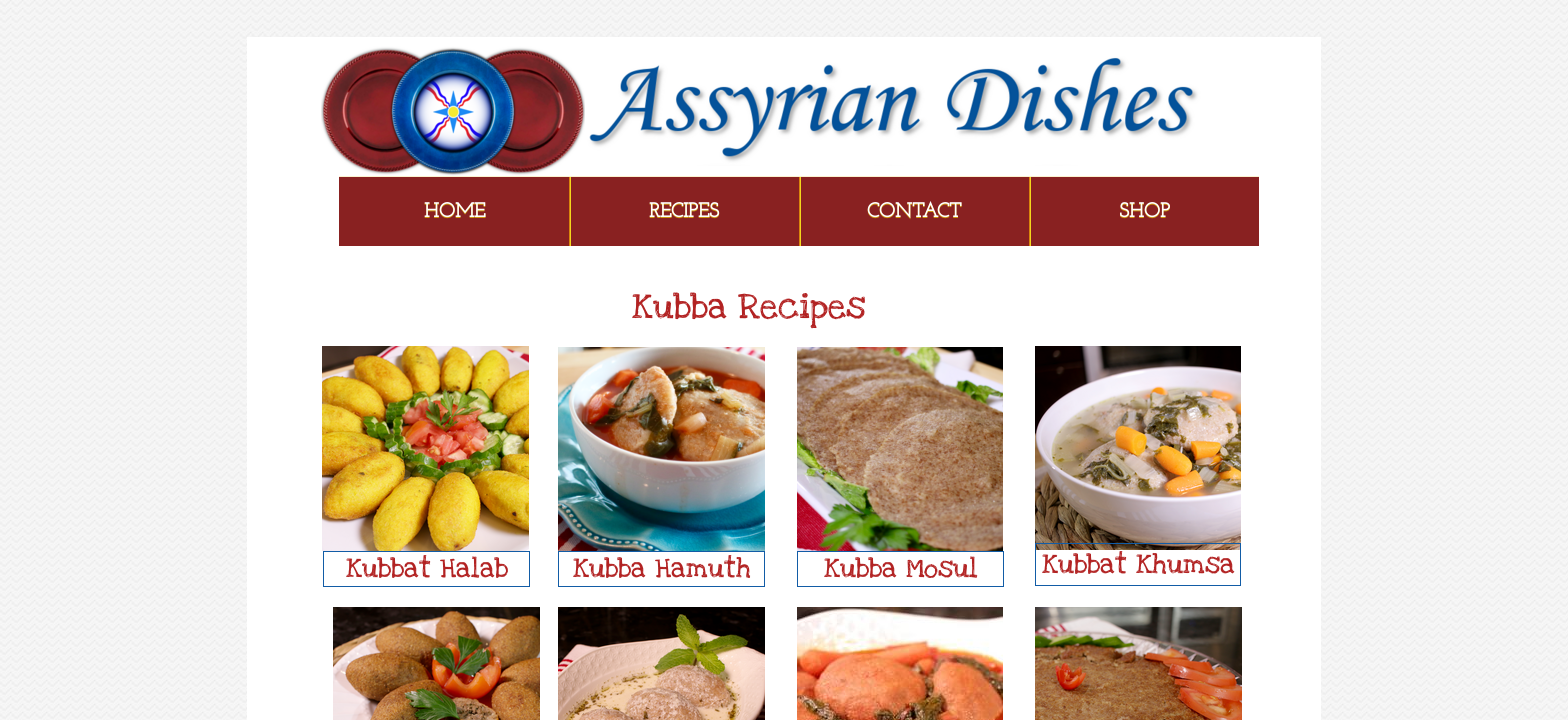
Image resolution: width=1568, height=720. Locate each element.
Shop (1144, 212)
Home (454, 212)
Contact (914, 212)
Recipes (684, 212)
